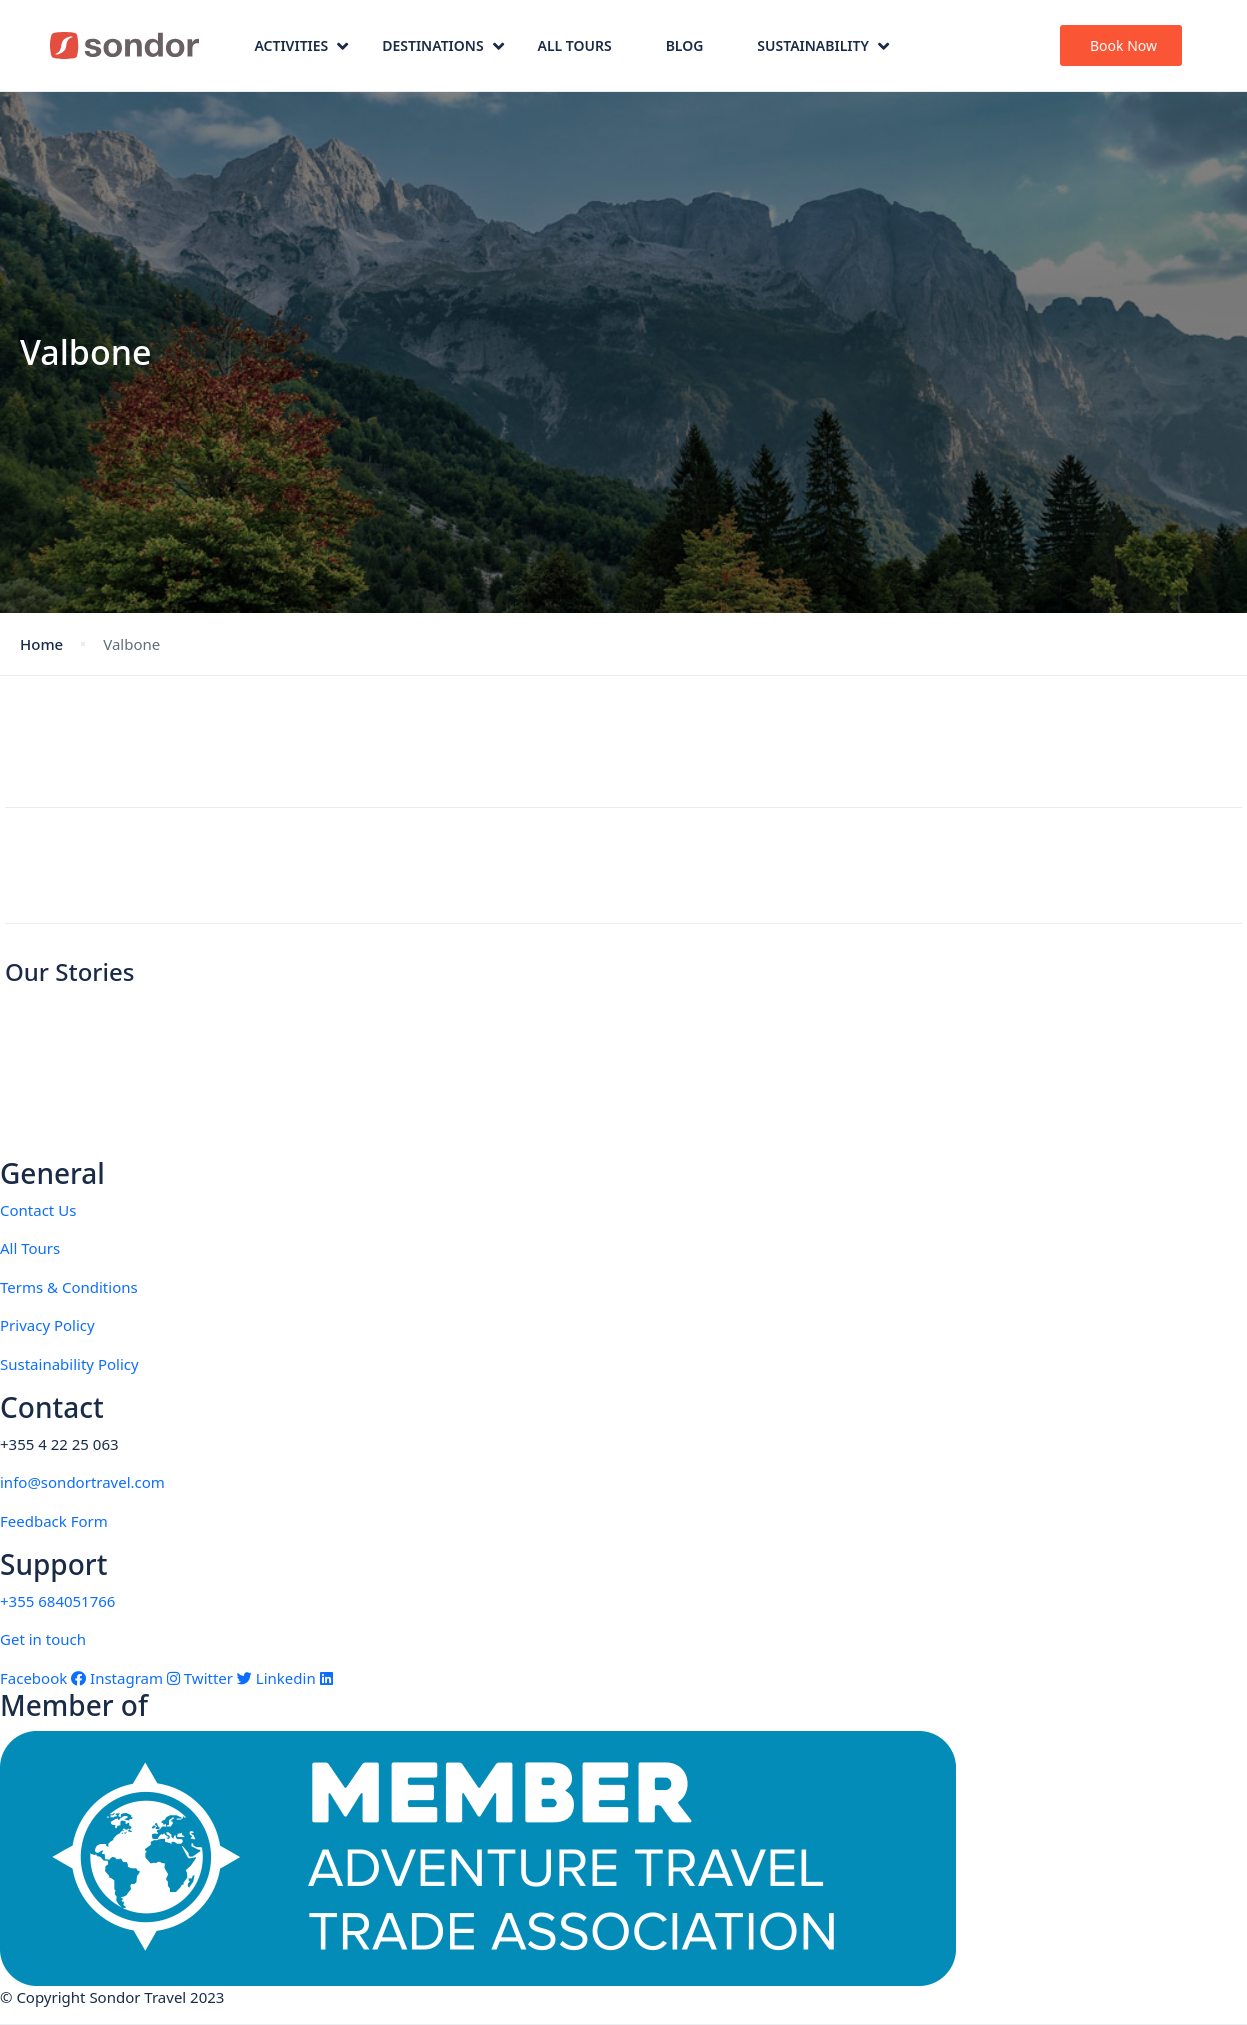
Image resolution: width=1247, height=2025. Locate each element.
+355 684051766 (57, 1601)
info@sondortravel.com (82, 1482)
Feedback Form (54, 1521)
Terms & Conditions (69, 1287)
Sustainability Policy (69, 1364)
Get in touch (43, 1639)
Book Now (1123, 45)
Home (41, 644)
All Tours (575, 45)
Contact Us (38, 1210)
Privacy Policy (47, 1325)
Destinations (442, 45)
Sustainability (823, 45)
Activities (301, 45)
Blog (685, 45)
